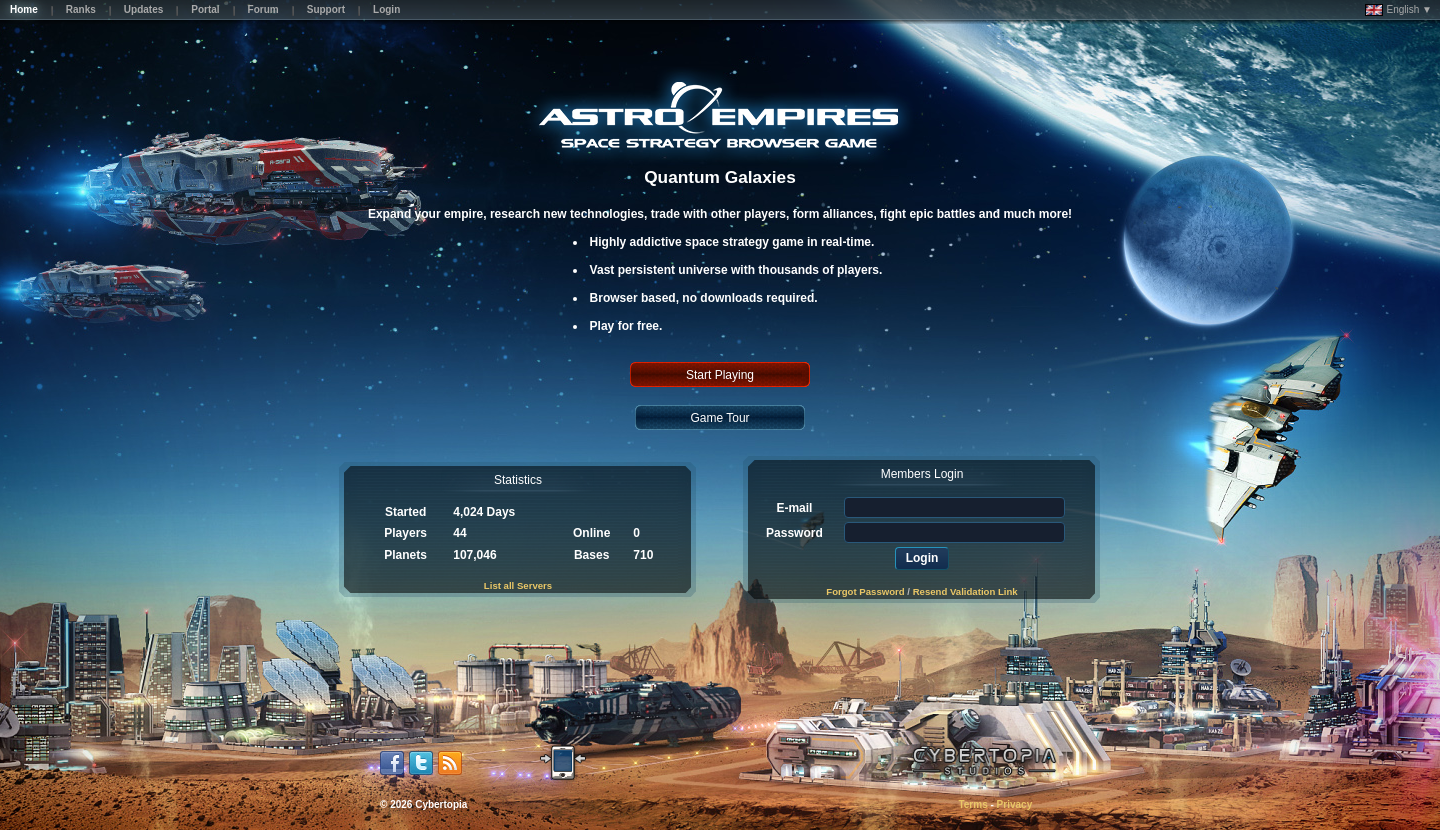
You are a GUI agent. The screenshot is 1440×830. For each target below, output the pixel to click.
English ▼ (1398, 10)
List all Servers (518, 585)
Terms (972, 804)
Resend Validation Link (965, 591)
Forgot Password (865, 591)
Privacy (1015, 804)
